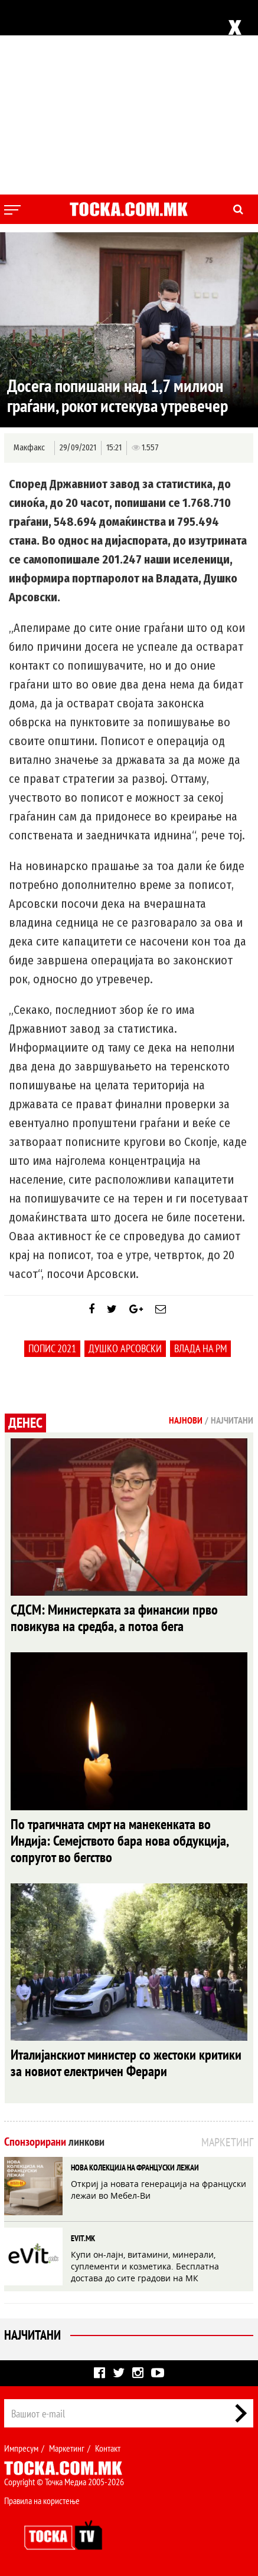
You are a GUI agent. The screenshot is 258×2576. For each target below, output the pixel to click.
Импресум (21, 2448)
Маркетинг (66, 2448)
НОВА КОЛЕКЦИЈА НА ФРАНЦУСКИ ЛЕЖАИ (135, 2167)
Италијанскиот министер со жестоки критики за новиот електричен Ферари (126, 2062)
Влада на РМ (200, 1348)
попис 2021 (52, 1348)
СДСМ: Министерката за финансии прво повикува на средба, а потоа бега (114, 1617)
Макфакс (29, 448)
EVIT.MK (83, 2238)
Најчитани (32, 2335)
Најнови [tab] (186, 1420)
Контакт (107, 2448)
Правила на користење (42, 2500)
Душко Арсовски (125, 1348)
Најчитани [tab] (232, 1420)
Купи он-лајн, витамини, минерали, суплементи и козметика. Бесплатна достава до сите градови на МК (145, 2266)
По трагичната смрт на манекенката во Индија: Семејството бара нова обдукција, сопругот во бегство (119, 1840)
